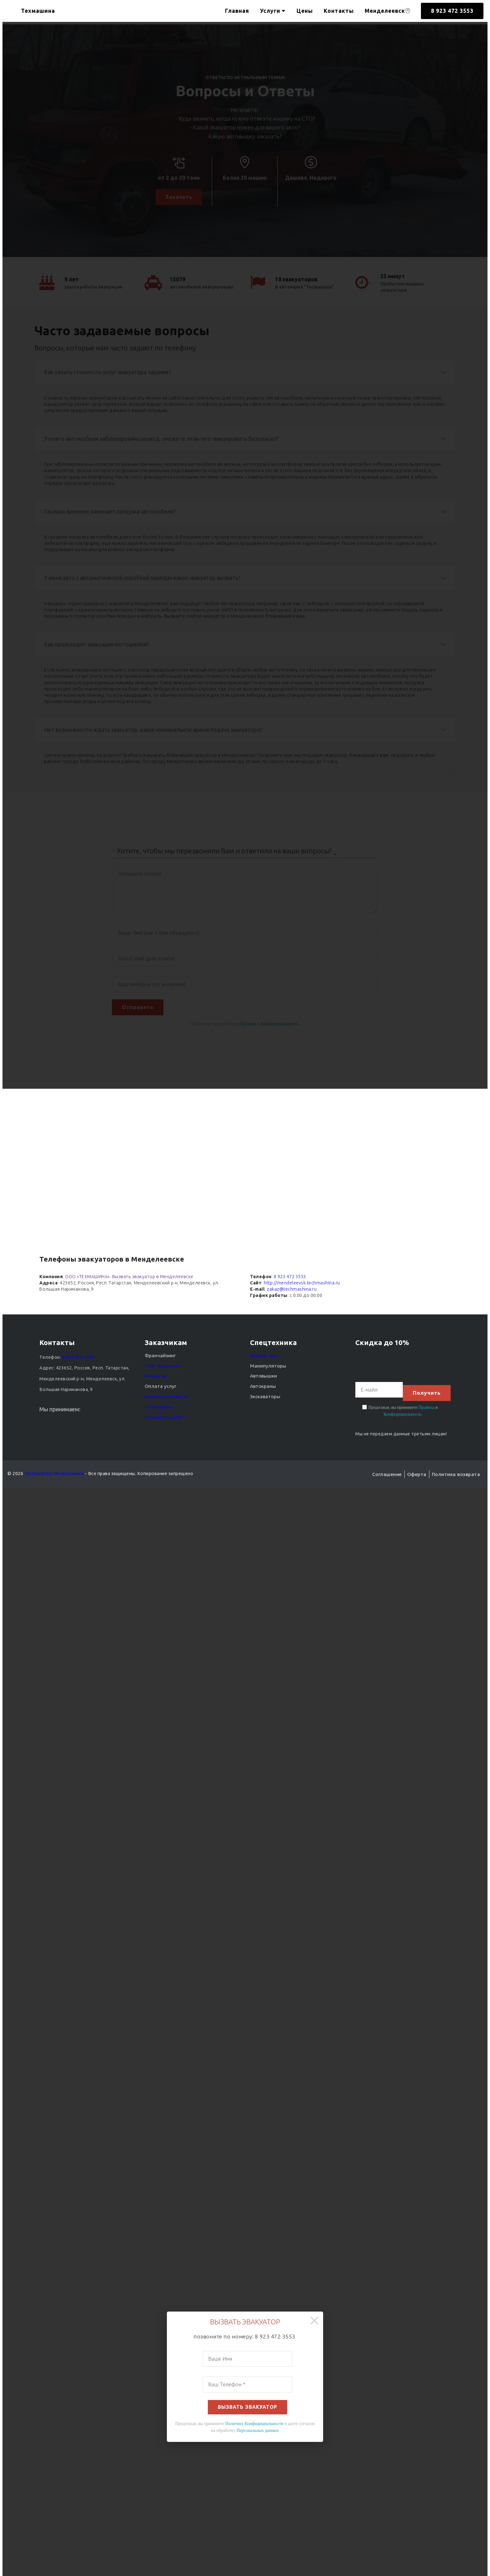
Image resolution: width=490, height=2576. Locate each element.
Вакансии (154, 1378)
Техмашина (42, 11)
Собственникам (161, 1368)
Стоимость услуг (163, 1418)
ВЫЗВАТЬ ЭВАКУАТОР (247, 2410)
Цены (305, 11)
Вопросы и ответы (164, 1398)
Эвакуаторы (262, 1358)
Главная (237, 11)
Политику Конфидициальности (254, 2426)
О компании (157, 1408)
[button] (314, 2324)
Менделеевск (388, 11)
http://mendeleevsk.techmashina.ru (302, 1285)
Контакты (339, 11)
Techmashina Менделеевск (54, 1473)
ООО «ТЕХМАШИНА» (87, 1279)
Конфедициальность (402, 1414)
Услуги (270, 11)
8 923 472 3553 (452, 11)
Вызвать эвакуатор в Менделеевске (152, 1279)
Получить (426, 1392)
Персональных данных (258, 2433)
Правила (426, 1407)
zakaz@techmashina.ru (292, 1291)
